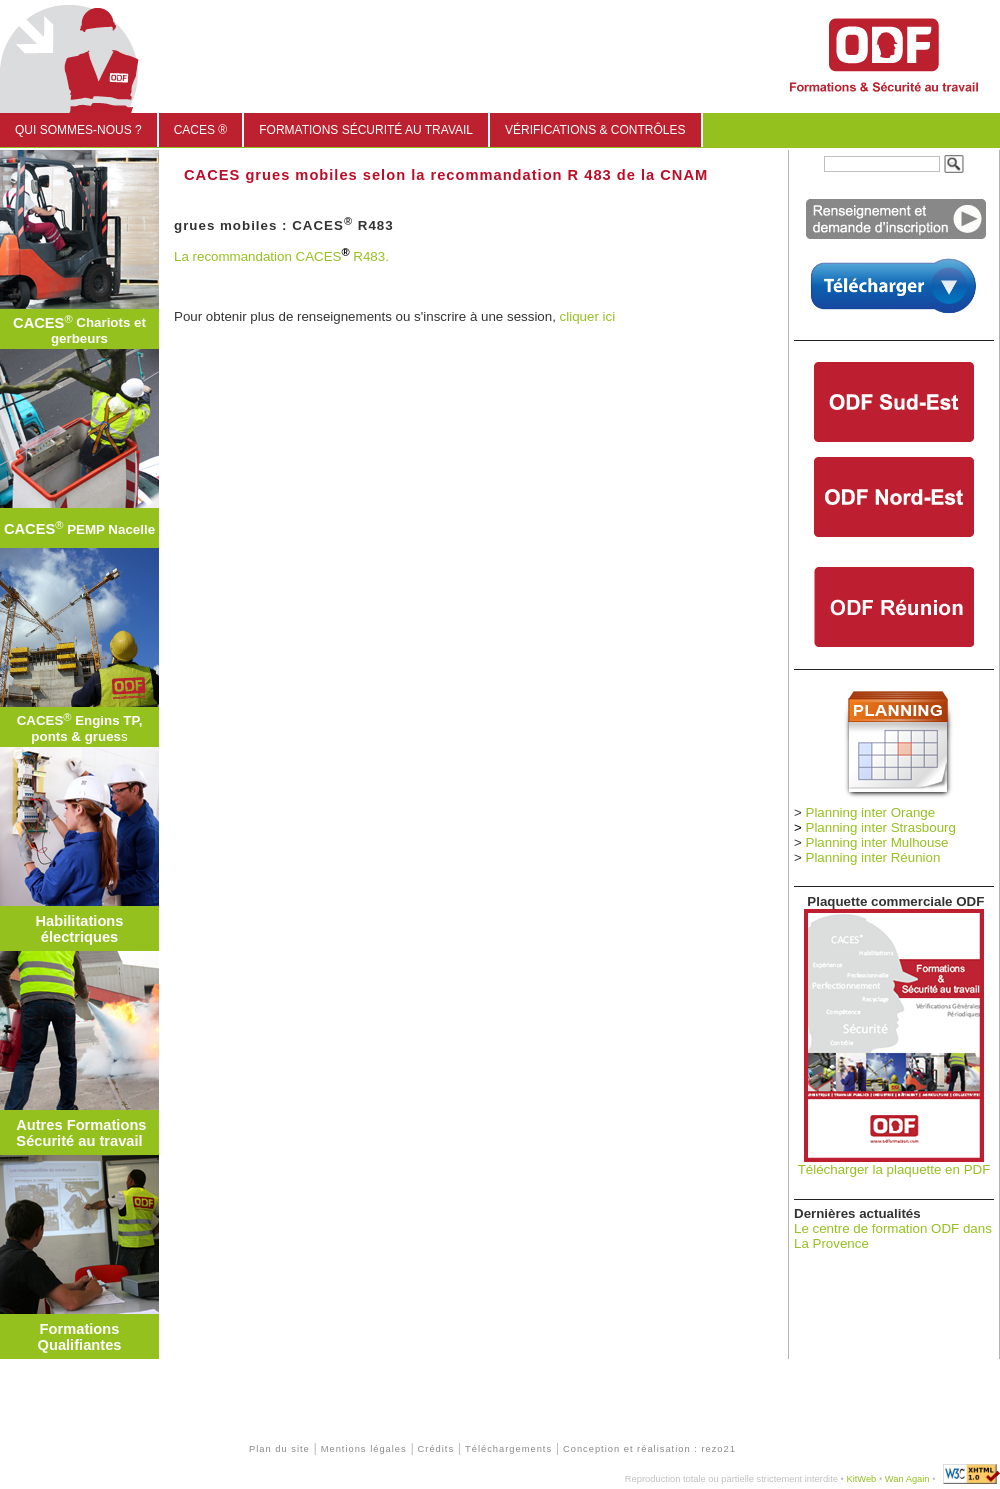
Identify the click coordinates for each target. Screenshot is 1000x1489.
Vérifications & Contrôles (595, 130)
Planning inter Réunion (873, 857)
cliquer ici (588, 316)
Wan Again (907, 1479)
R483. (369, 256)
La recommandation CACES (257, 256)
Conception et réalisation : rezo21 (649, 1449)
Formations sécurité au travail (366, 130)
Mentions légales (364, 1449)
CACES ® (201, 130)
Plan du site (279, 1449)
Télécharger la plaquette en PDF (894, 1169)
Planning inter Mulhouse (877, 842)
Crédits (436, 1449)
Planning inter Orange (871, 812)
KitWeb (861, 1479)
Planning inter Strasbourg (881, 827)
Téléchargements (508, 1449)
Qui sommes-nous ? (78, 130)
